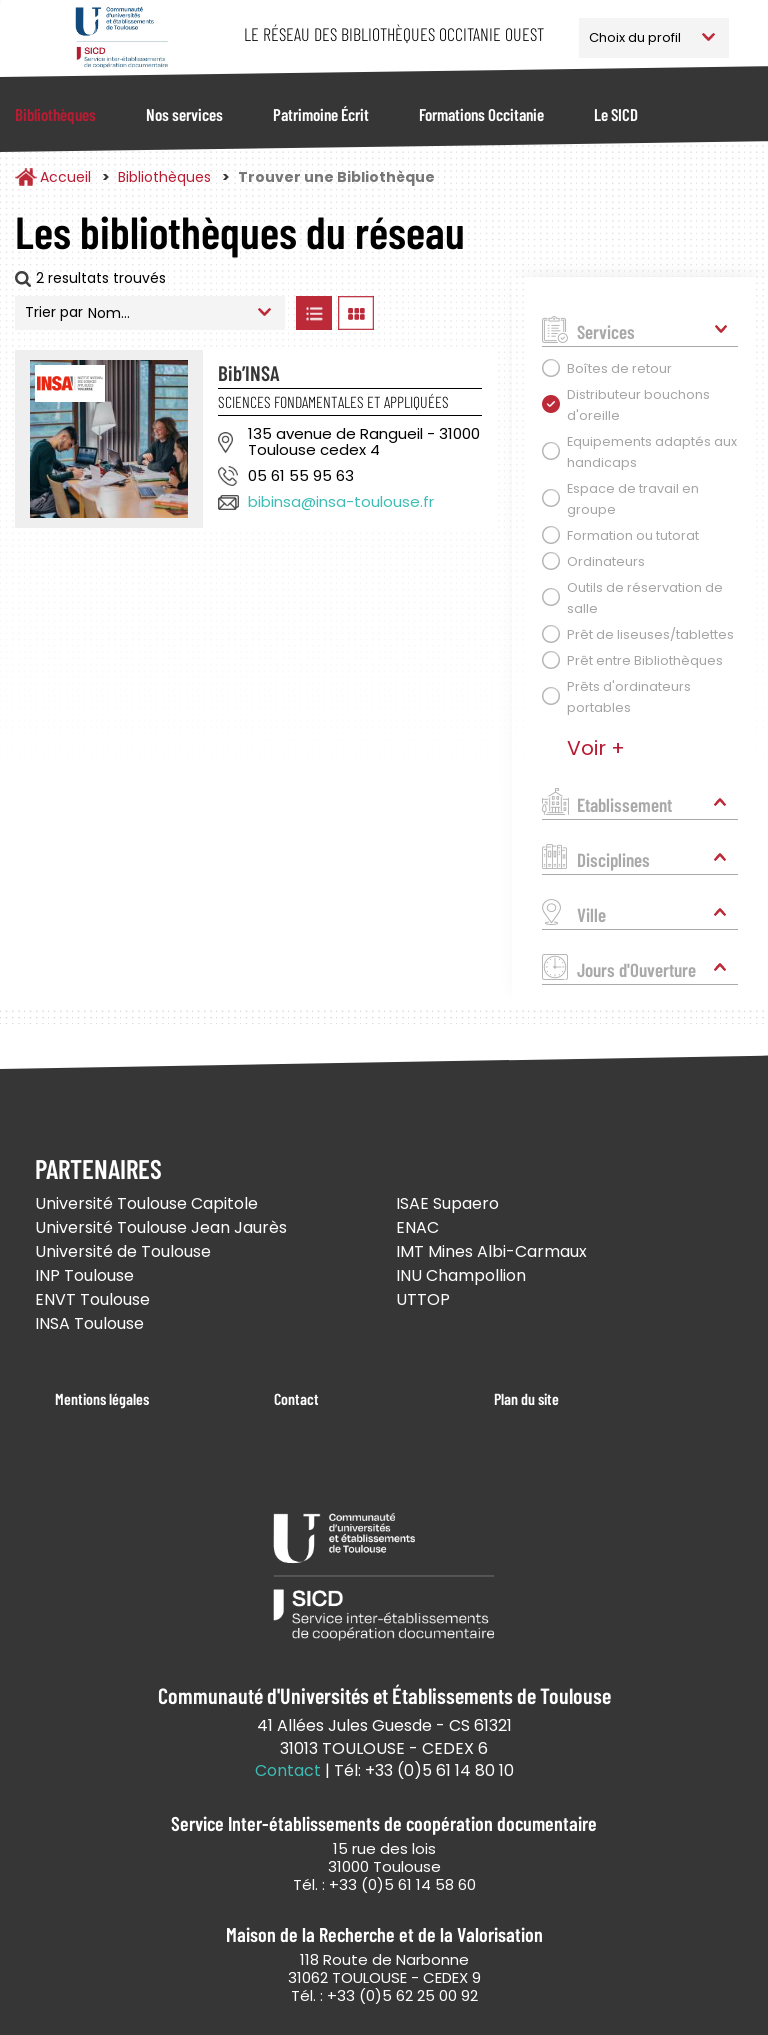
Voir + (596, 748)
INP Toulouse (84, 1275)
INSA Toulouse (89, 1323)
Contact (296, 1398)
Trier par (54, 312)
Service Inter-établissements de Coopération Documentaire (121, 37)
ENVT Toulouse (92, 1299)
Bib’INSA (249, 372)
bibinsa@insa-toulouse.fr (341, 501)
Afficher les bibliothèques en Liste (313, 313)
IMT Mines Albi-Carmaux (491, 1251)
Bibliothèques (55, 114)
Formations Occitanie (481, 114)
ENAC (417, 1227)
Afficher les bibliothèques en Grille (355, 313)
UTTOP (423, 1299)
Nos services (184, 114)
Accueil (65, 177)
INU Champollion (461, 1275)
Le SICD (616, 114)
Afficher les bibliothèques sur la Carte (439, 313)
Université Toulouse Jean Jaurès (161, 1227)
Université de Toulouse (123, 1251)
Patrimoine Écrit (321, 114)
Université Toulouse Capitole (146, 1203)
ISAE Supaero (447, 1203)
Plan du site (526, 1398)
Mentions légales (102, 1398)
